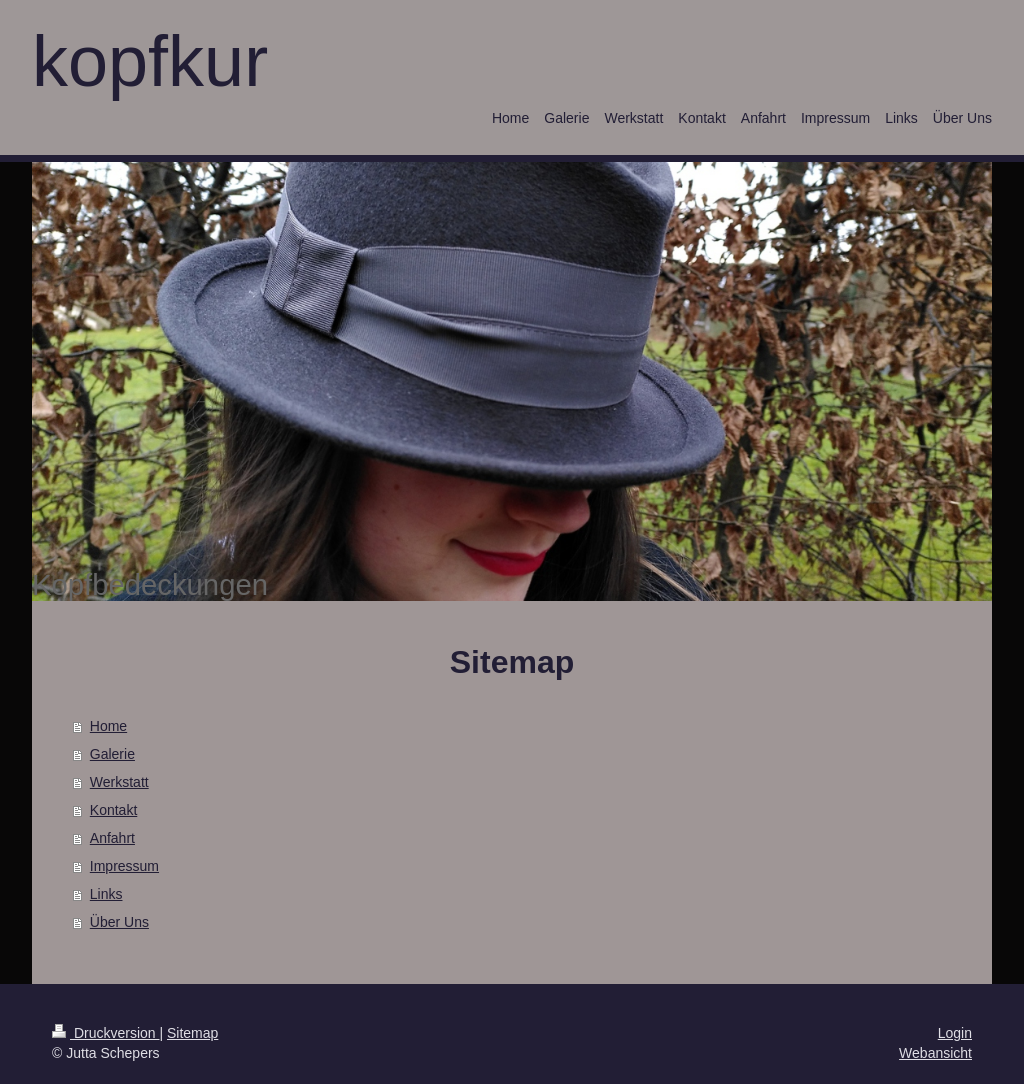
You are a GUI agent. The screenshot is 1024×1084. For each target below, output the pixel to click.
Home (108, 726)
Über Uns (119, 922)
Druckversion (105, 1033)
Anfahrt (112, 838)
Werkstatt (119, 782)
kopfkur (150, 61)
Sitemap (192, 1033)
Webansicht (935, 1053)
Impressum (124, 866)
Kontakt (113, 810)
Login (955, 1033)
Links (106, 894)
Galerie (112, 754)
